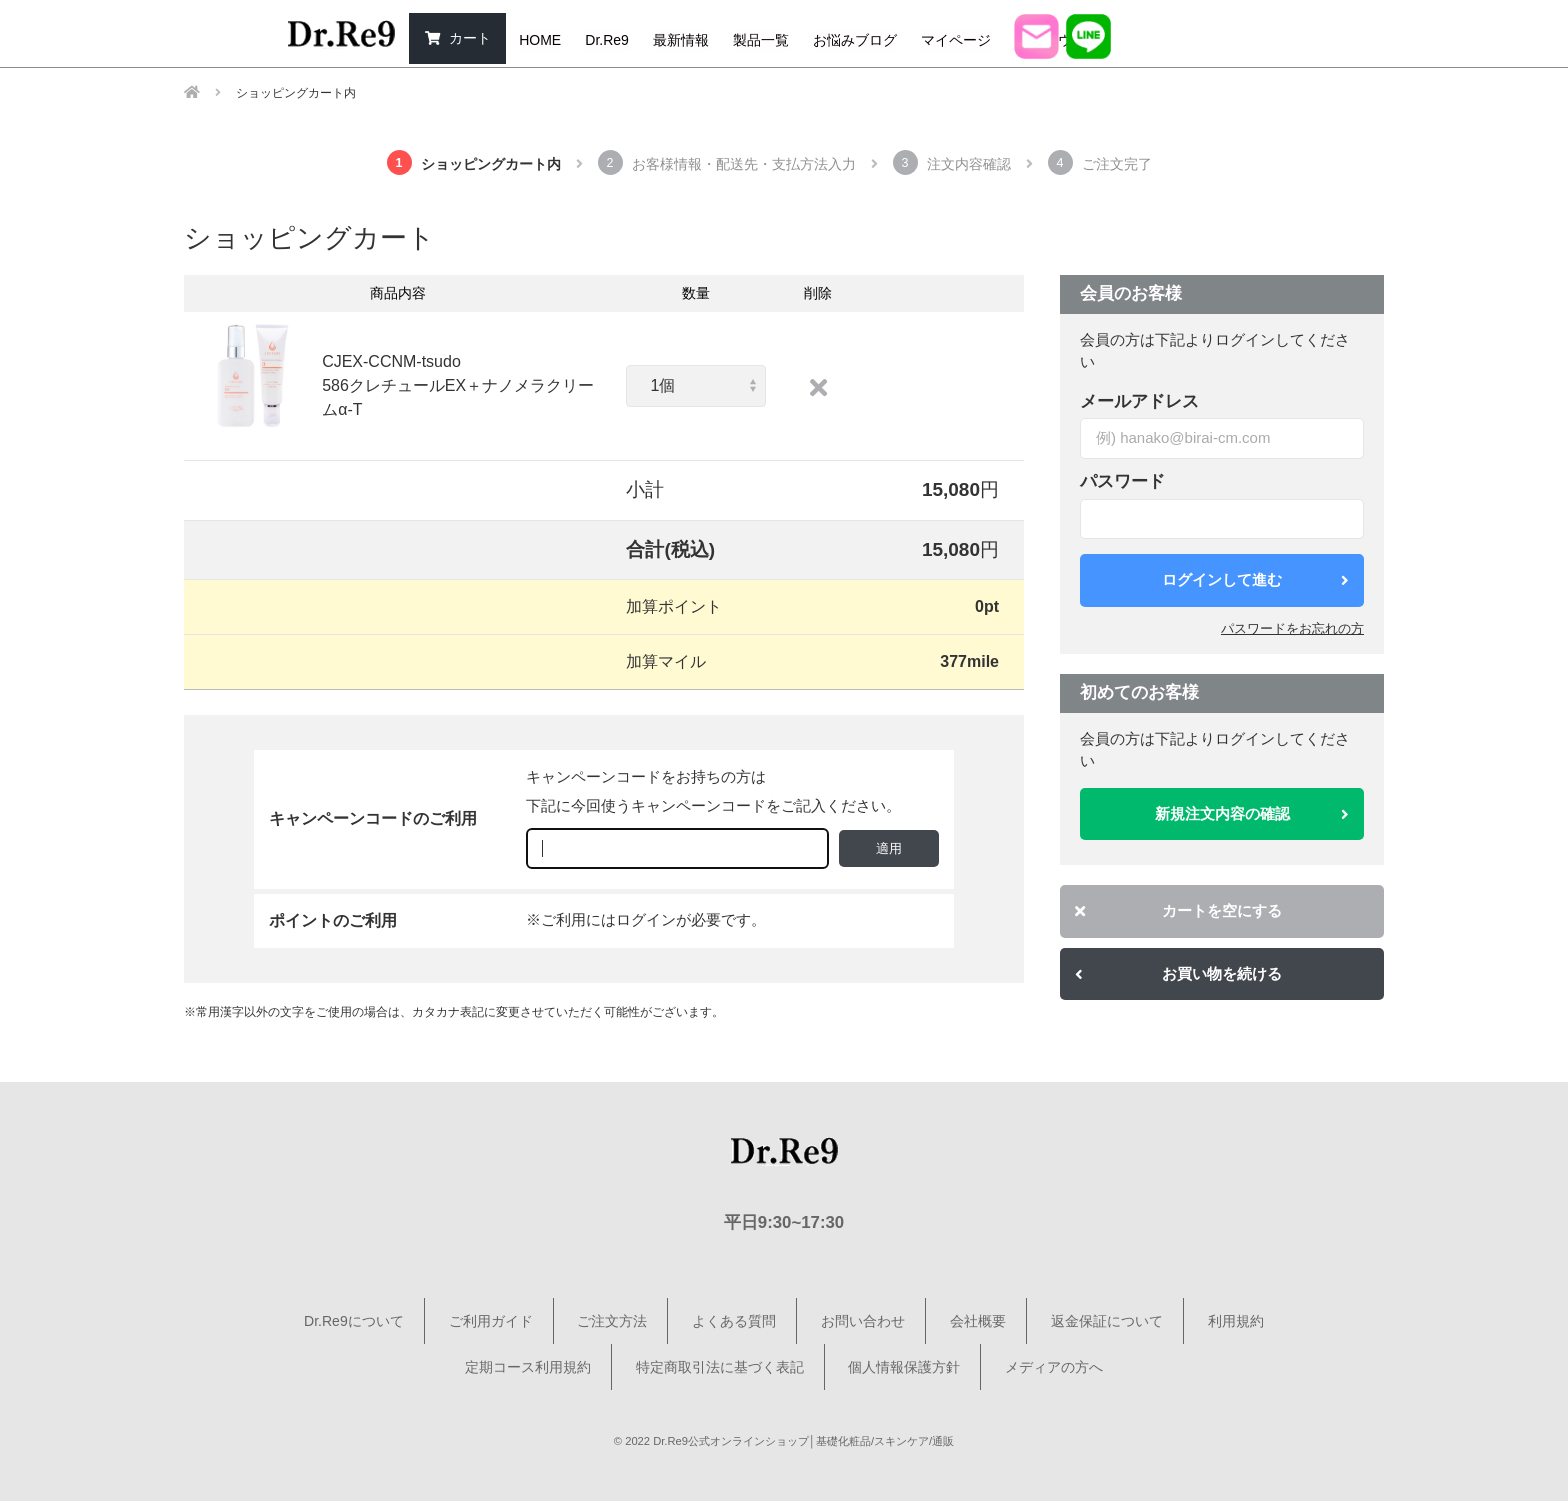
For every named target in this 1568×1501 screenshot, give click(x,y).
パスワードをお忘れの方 (1292, 628)
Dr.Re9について (354, 1321)
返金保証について (1107, 1321)
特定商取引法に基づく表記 (720, 1367)
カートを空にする (1178, 910)
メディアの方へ (1054, 1367)
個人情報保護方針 (904, 1367)
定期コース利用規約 (528, 1367)
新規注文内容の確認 (1252, 813)
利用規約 (1236, 1321)
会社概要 (978, 1321)
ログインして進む (1255, 579)
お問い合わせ (863, 1321)
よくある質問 (734, 1321)
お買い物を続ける (1178, 973)
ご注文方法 (612, 1321)
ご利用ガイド (491, 1321)
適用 (889, 848)
